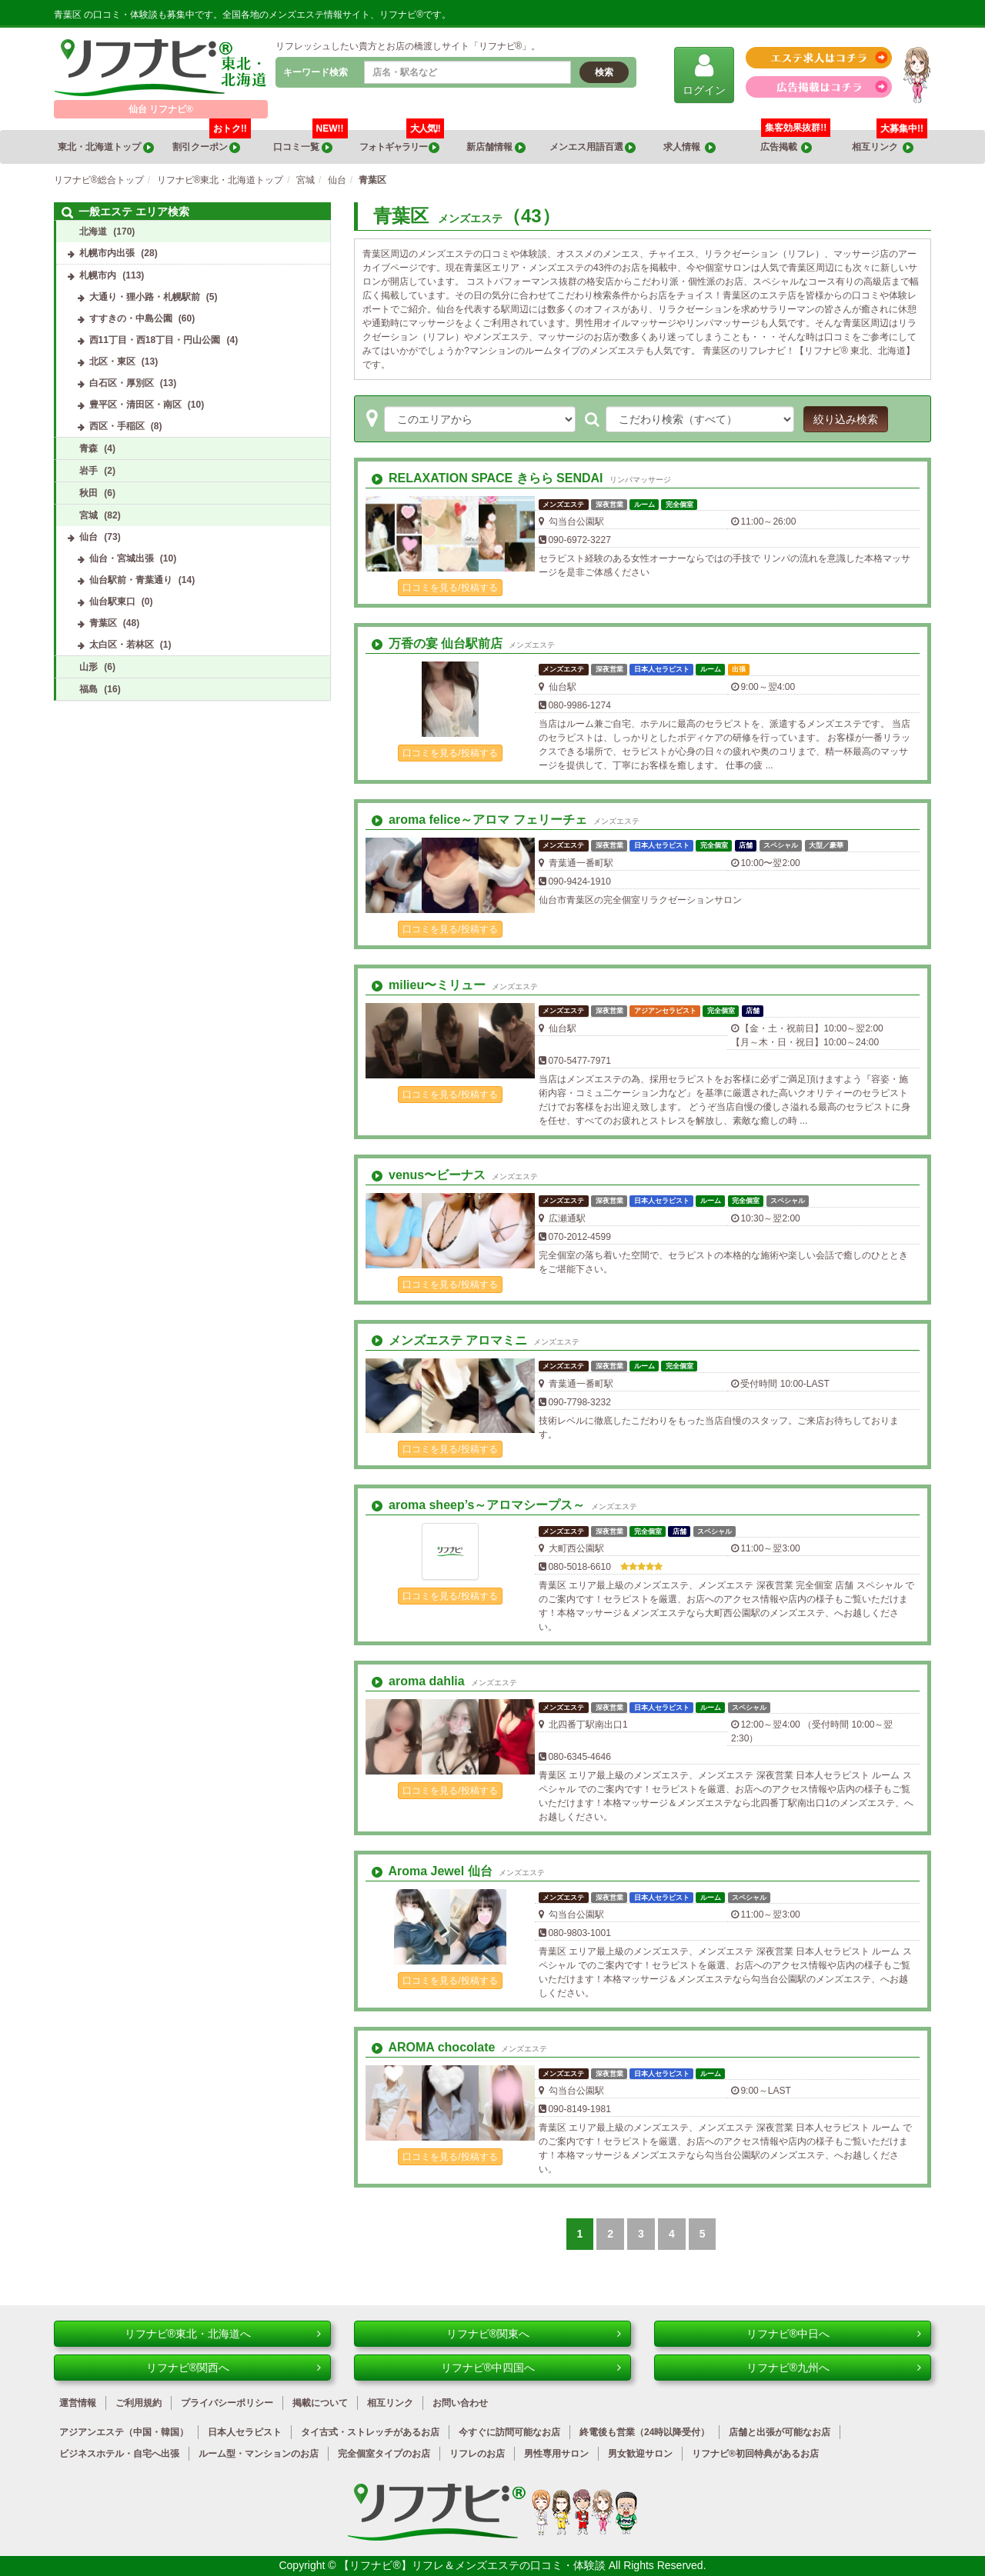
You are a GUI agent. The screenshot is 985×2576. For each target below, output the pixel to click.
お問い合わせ (460, 2403)
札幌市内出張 (107, 253)
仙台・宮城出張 (121, 558)
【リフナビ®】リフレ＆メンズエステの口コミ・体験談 (473, 2565)
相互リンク (889, 141)
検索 (604, 72)
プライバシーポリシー (227, 2403)
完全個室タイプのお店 (384, 2453)
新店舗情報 (495, 147)
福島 (88, 689)
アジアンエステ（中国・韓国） (124, 2432)
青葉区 (103, 623)
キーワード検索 (315, 72)
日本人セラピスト (245, 2432)
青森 (88, 448)
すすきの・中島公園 (130, 318)
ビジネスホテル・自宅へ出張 (119, 2453)
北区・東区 (112, 361)
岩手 (88, 470)
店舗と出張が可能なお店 (779, 2432)
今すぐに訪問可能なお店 (509, 2432)
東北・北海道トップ (105, 147)
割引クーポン (211, 141)
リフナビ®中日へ (833, 2334)
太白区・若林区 (121, 644)
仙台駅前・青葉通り (130, 580)
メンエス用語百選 (592, 147)
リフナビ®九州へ (833, 2367)
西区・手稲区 (117, 426)
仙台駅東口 (112, 601)
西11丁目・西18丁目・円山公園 (155, 340)
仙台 (88, 537)
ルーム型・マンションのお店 (259, 2453)
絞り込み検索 (845, 419)
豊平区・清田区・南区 (135, 404)
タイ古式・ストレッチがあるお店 (370, 2432)
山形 (88, 666)
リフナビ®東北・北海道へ (223, 2334)
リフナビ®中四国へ (531, 2367)
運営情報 (77, 2403)
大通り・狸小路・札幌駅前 (144, 297)
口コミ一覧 (310, 141)
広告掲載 (786, 147)
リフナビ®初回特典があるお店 (755, 2453)
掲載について (320, 2403)
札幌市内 (97, 275)
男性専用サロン (556, 2453)
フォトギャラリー (401, 141)
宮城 (88, 515)
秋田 (88, 493)
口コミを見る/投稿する (449, 587)
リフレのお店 (477, 2453)
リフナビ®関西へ (233, 2367)
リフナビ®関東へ (533, 2334)
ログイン (704, 74)
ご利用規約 (138, 2403)
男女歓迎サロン (640, 2453)
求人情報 (689, 147)
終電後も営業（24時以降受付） (644, 2432)
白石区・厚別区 (121, 383)
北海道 (93, 231)
